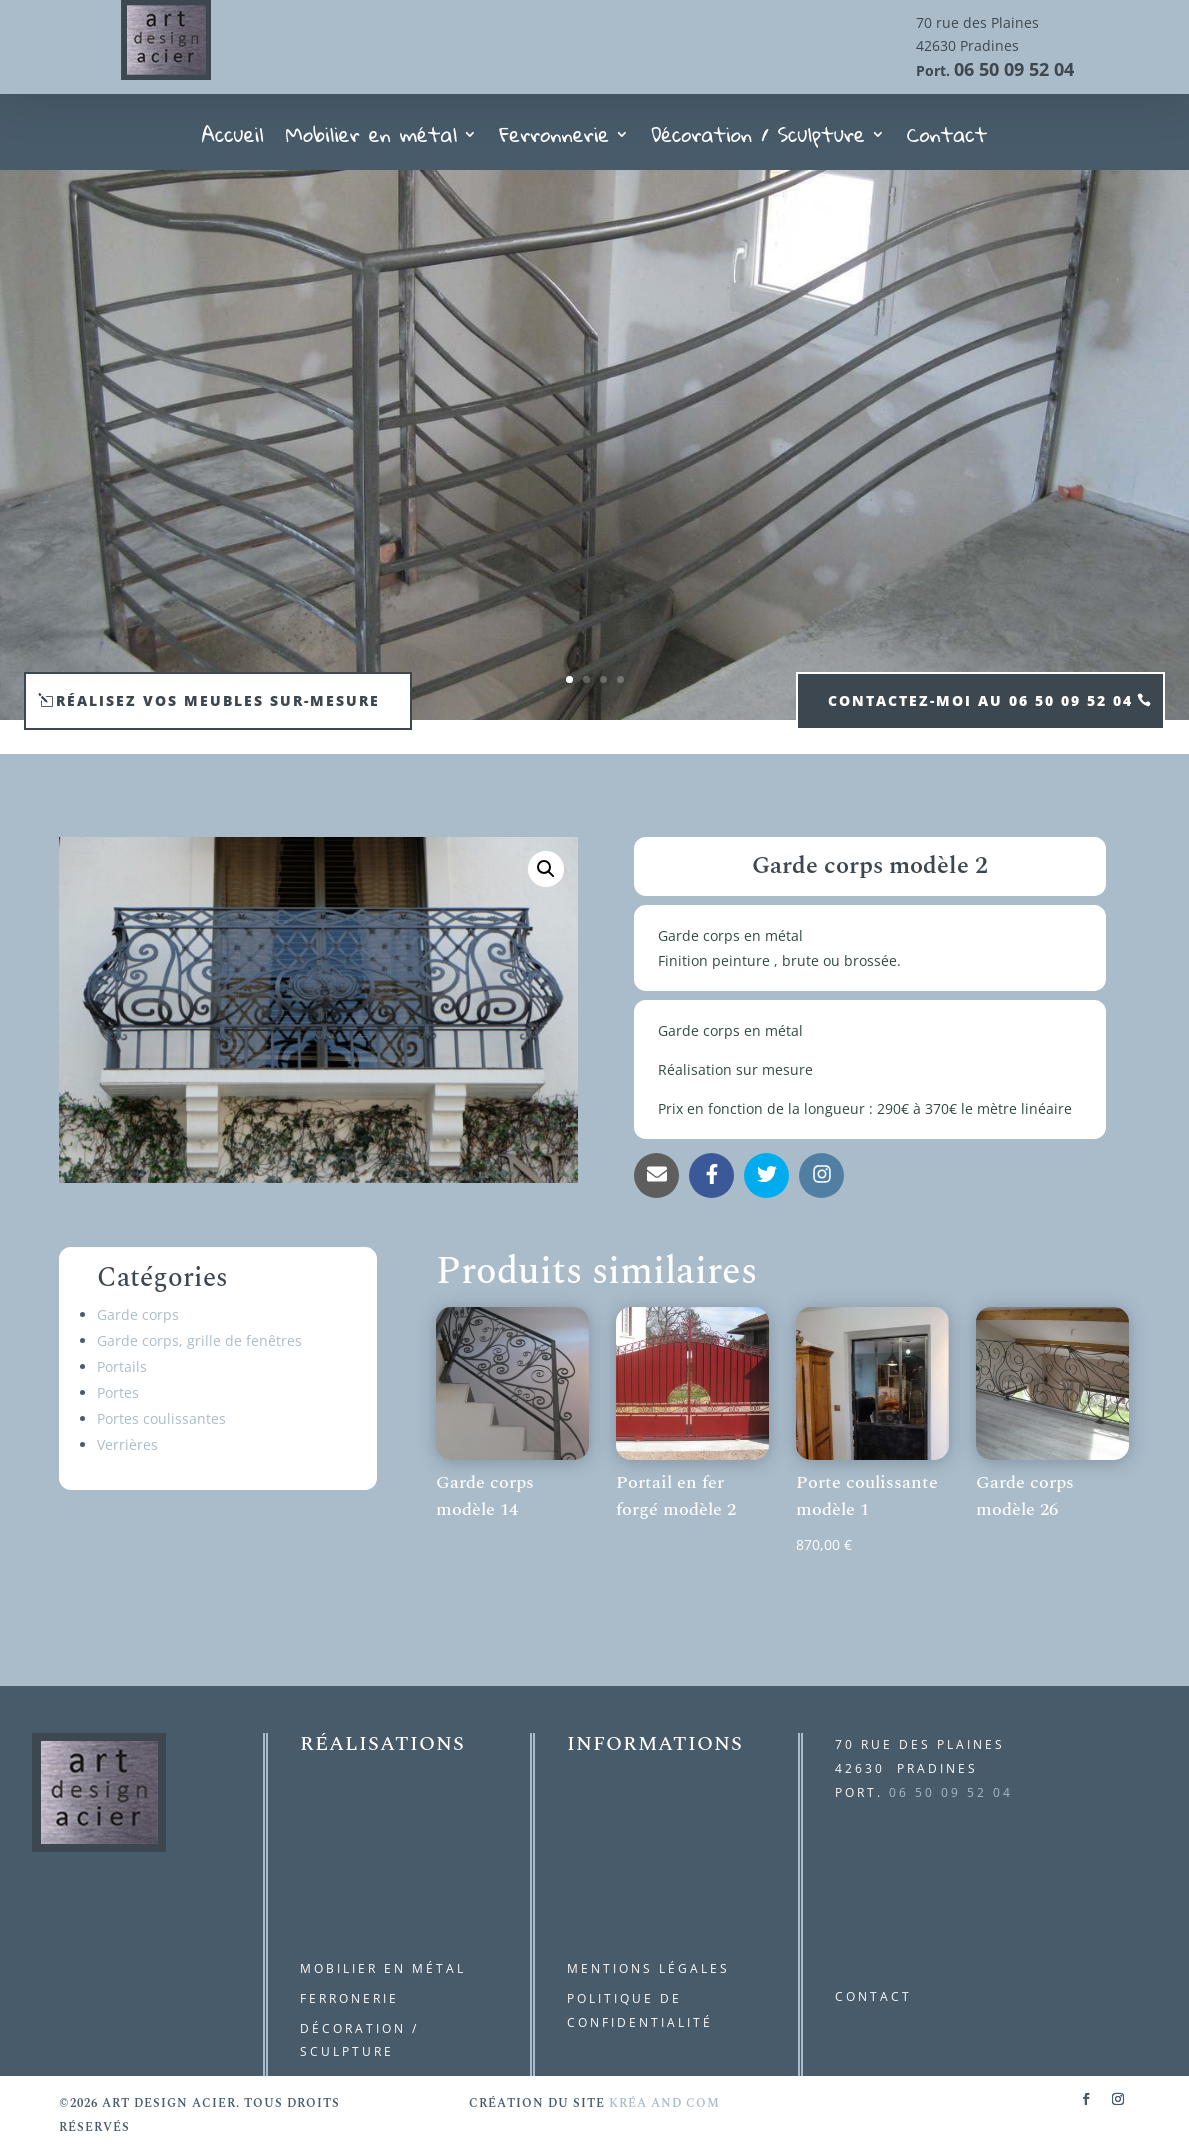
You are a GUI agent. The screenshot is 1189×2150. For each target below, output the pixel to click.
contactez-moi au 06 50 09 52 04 (980, 700)
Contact (947, 140)
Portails (122, 1366)
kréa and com (664, 2103)
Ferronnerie (554, 140)
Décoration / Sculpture (758, 140)
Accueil (233, 140)
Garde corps (138, 1314)
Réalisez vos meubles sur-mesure (218, 700)
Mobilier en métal (372, 140)
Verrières (127, 1444)
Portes (118, 1392)
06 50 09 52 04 (1014, 69)
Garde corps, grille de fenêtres (199, 1340)
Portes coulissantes (161, 1418)
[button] (546, 869)
